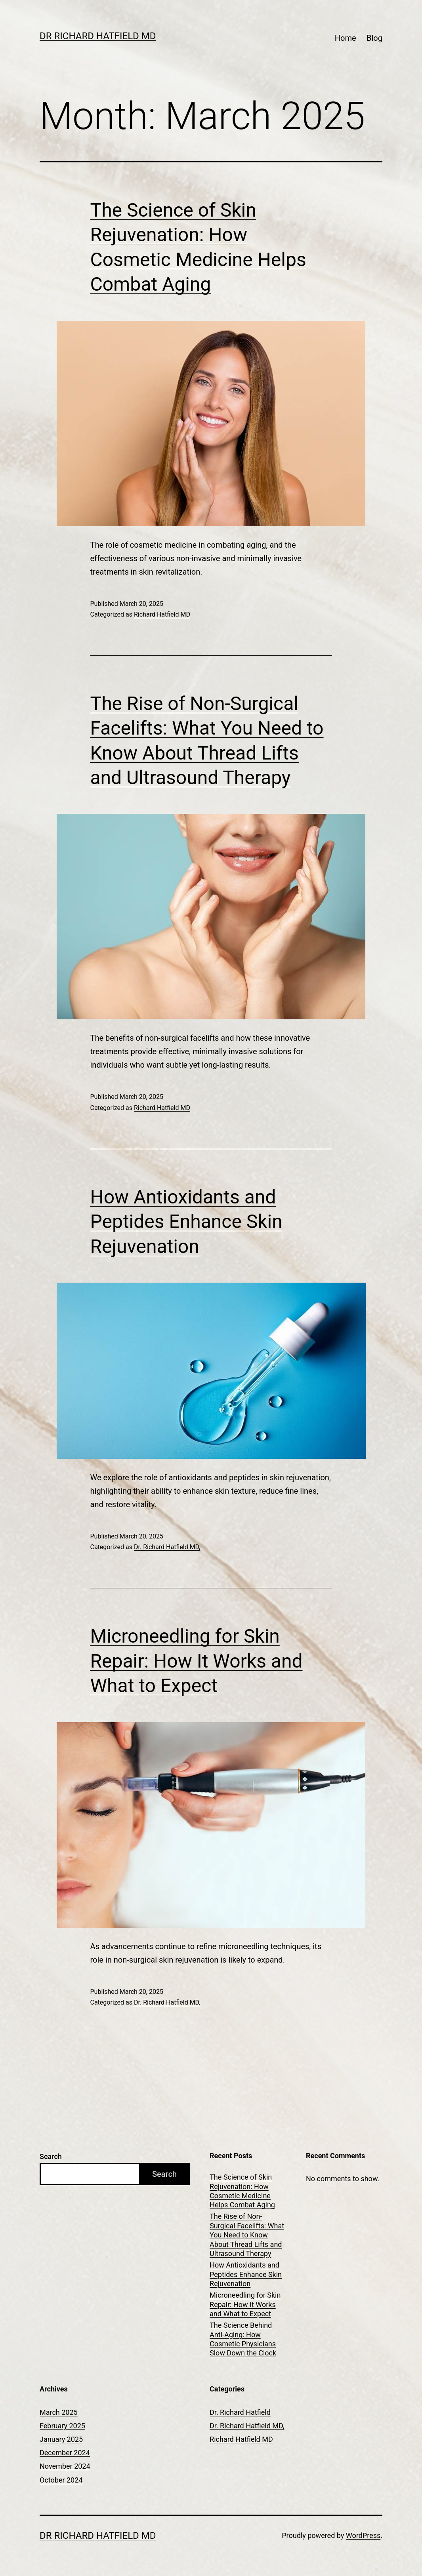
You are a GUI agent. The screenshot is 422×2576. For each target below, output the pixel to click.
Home (345, 38)
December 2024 (65, 2452)
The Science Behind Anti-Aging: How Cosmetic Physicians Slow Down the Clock (243, 2339)
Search (51, 2156)
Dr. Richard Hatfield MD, (167, 1547)
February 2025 (62, 2426)
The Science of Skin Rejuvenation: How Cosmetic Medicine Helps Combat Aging (242, 2191)
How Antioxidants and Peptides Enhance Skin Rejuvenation (186, 1222)
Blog (374, 38)
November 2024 (65, 2466)
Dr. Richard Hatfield (240, 2412)
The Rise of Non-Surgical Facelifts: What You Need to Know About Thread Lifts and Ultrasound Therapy (247, 2235)
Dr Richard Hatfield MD (98, 36)
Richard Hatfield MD (162, 614)
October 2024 (61, 2480)
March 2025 (59, 2412)
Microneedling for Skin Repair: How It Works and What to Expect (196, 1661)
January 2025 (61, 2439)
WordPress (363, 2535)
